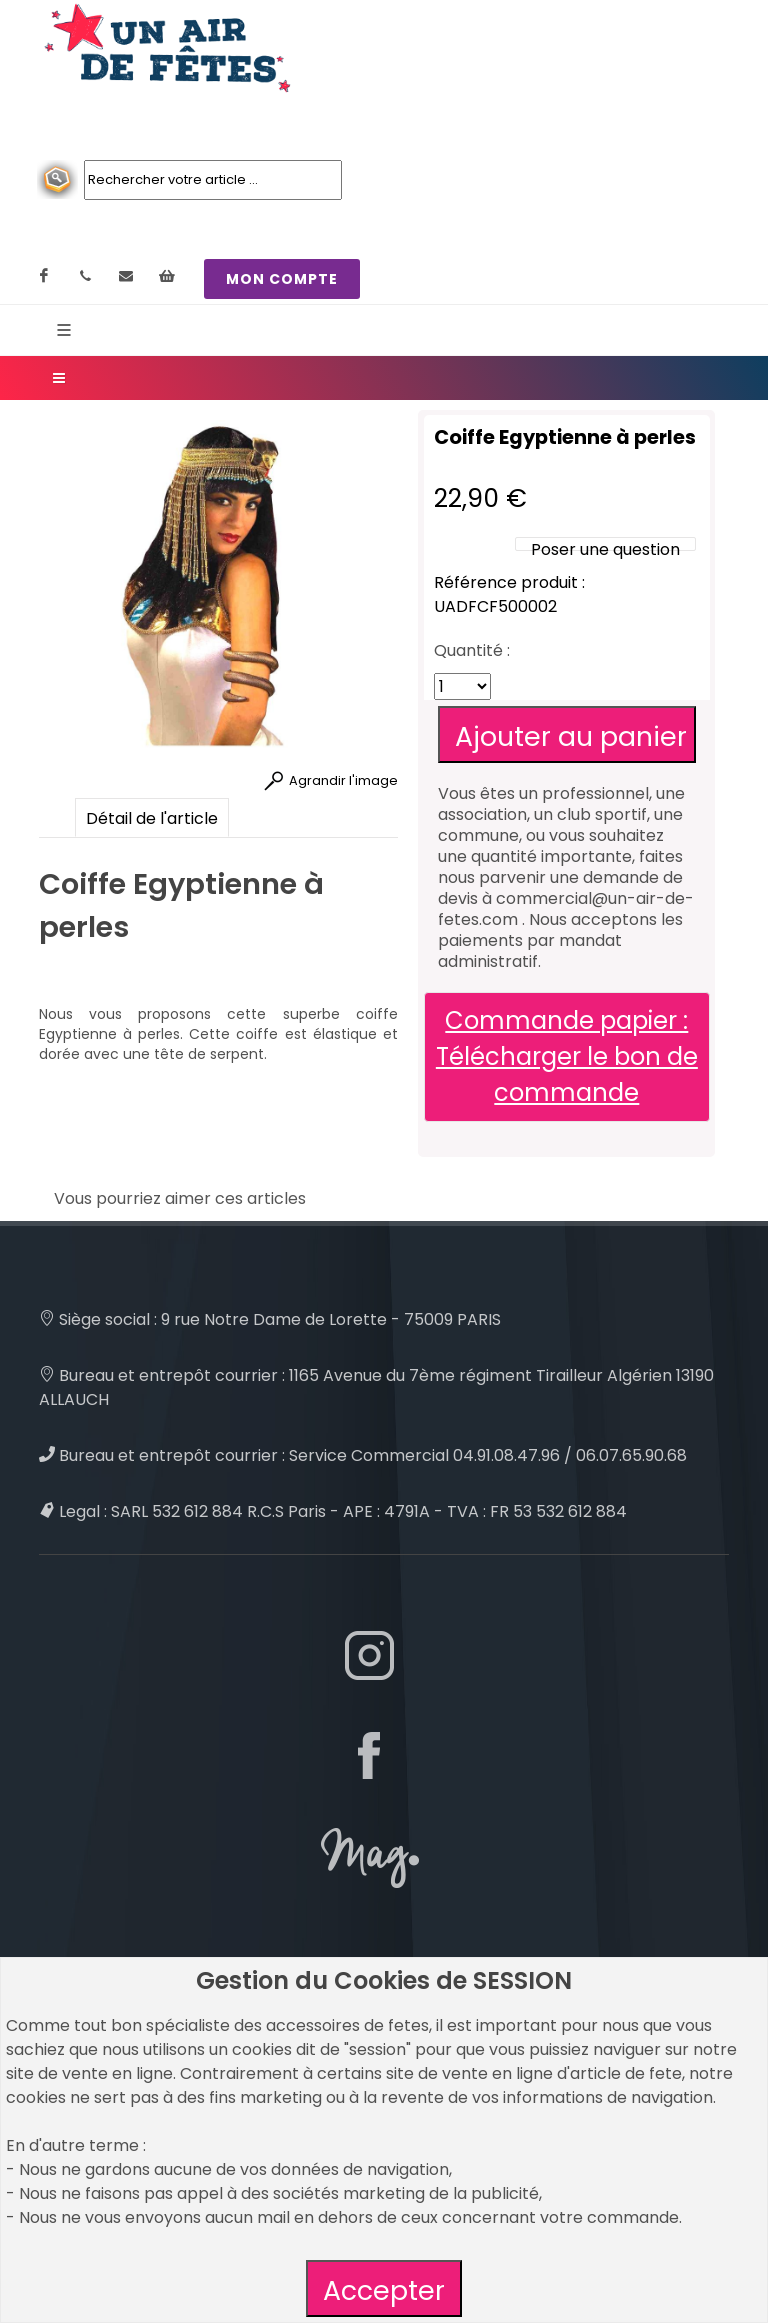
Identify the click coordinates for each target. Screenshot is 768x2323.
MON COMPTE (282, 279)
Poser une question (605, 549)
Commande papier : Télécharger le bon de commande (567, 1056)
